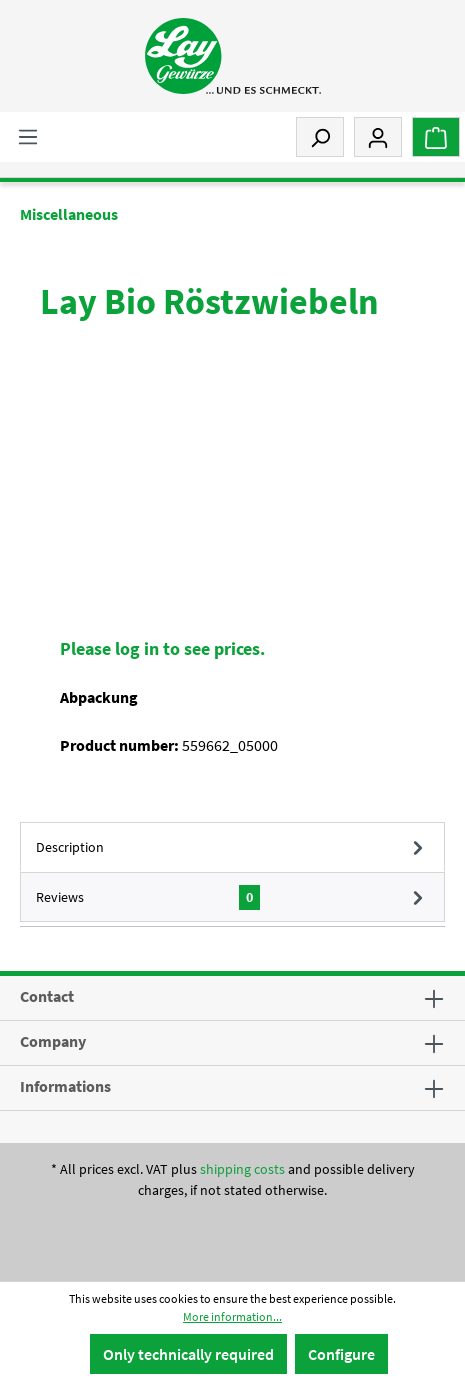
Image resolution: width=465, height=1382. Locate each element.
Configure (341, 1354)
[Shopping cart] (436, 137)
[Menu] (28, 136)
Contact (47, 996)
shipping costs (242, 1169)
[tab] (232, 847)
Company (53, 1041)
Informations (65, 1086)
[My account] (378, 137)
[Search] (320, 137)
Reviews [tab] (232, 897)
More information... (232, 1316)
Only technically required (188, 1354)
